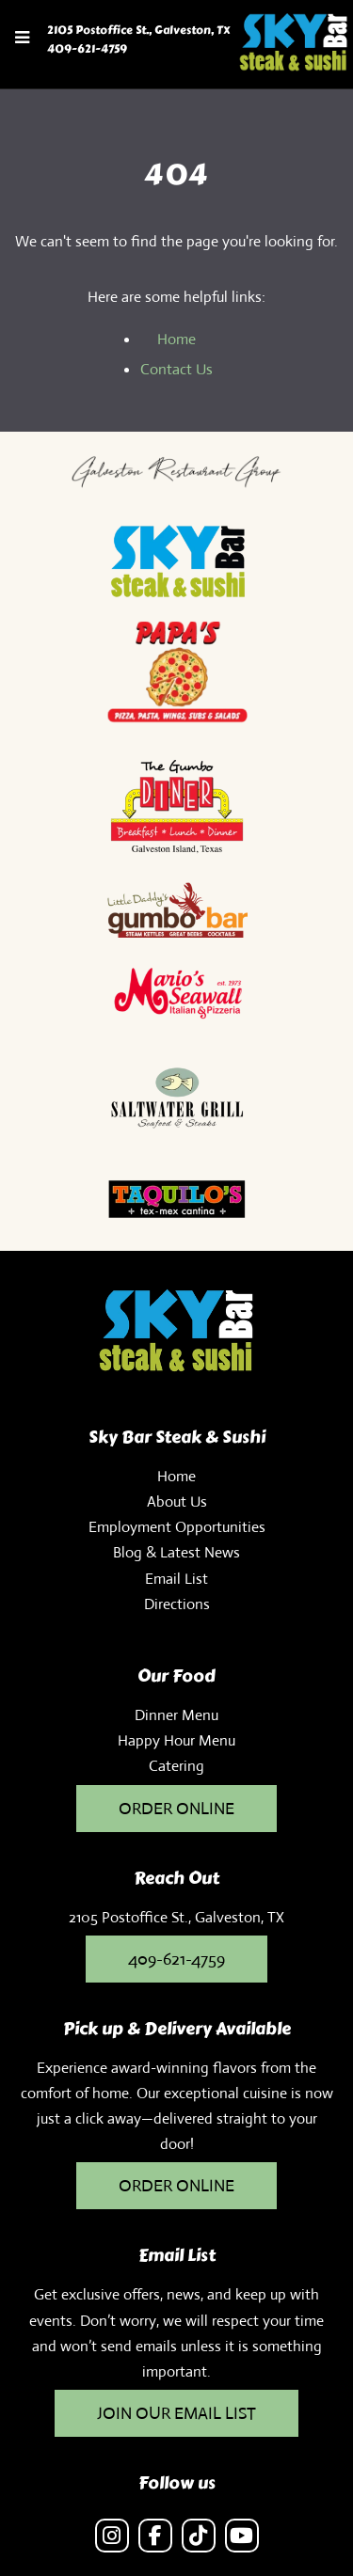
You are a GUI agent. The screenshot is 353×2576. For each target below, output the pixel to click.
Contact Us (176, 369)
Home (176, 339)
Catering (176, 1766)
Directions (177, 1604)
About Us (177, 1501)
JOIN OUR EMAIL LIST (176, 2413)
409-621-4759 (87, 48)
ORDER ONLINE (176, 2185)
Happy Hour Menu (176, 1740)
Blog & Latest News (176, 1552)
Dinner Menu (176, 1715)
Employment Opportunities (176, 1527)
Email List (176, 1578)
